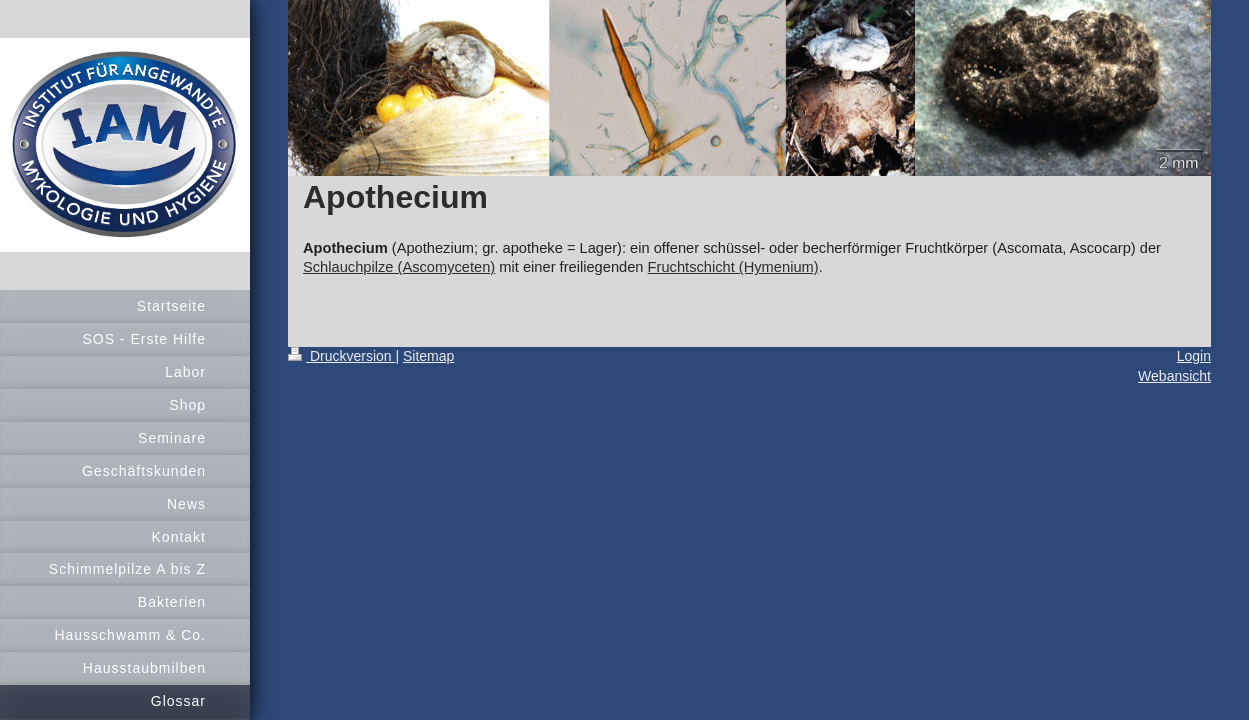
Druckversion (341, 356)
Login (1194, 356)
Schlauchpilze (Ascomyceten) (399, 267)
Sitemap (428, 356)
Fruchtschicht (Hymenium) (733, 267)
